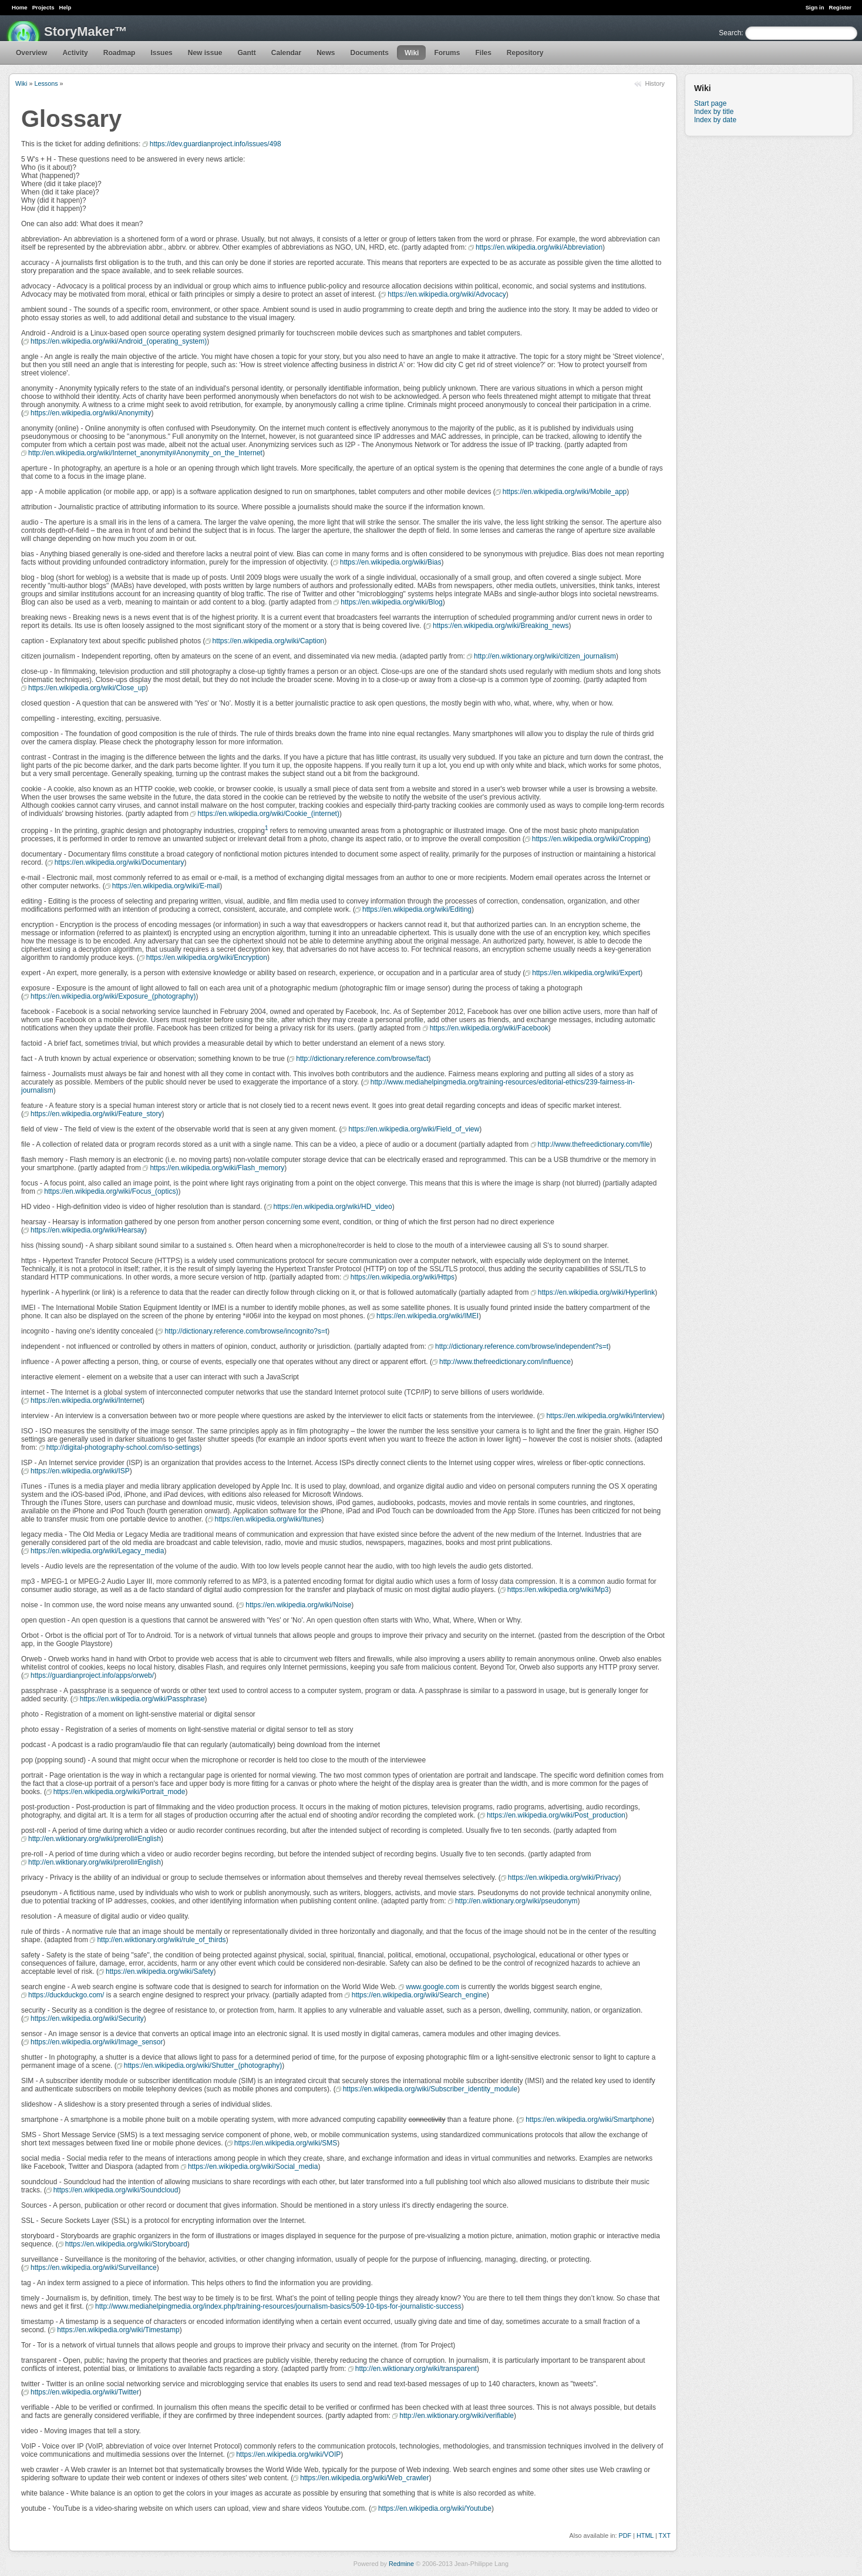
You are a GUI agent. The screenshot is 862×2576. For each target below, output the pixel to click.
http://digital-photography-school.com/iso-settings (123, 1447)
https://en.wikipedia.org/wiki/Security (87, 2018)
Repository (525, 53)
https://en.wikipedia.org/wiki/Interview (604, 1416)
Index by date (715, 120)
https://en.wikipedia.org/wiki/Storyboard (126, 2244)
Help (65, 7)
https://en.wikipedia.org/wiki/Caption (269, 641)
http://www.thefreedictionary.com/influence (505, 1362)
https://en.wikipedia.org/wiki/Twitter (85, 2392)
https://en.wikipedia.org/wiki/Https (402, 1277)
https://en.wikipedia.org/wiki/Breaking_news (500, 626)
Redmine (401, 2563)
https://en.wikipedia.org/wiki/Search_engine (419, 1995)
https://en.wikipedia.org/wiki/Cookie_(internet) (268, 814)
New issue (205, 53)
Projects (43, 7)
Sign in (815, 7)
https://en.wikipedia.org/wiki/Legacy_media (97, 1551)
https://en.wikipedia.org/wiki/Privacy (563, 1877)
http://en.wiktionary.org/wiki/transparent (416, 2369)
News (325, 53)
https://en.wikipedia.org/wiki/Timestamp (118, 2330)
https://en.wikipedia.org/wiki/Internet (86, 1400)
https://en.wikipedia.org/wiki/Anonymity (91, 413)
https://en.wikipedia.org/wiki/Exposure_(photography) (113, 996)
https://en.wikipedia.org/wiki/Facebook (489, 1028)
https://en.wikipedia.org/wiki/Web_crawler (364, 2478)
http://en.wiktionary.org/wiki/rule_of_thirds (161, 1940)
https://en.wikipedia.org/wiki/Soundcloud (116, 2190)
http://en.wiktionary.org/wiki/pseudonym (516, 1901)
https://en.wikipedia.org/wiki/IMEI (427, 1316)
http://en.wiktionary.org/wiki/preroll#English (94, 1839)
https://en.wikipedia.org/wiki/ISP (80, 1471)
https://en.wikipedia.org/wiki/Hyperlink (596, 1292)
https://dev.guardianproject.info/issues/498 (215, 144)
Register (840, 7)
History (655, 83)
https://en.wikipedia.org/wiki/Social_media (253, 2166)
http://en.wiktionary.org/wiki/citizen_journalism (545, 656)
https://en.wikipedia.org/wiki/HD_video (333, 1207)
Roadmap (119, 53)
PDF (625, 2535)
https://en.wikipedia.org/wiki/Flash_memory (217, 1168)
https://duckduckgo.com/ (66, 1995)
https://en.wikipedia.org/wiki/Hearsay (87, 1230)
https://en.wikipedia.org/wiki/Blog (391, 602)
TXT (665, 2535)
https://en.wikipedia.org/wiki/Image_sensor (97, 2042)
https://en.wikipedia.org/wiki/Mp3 (558, 1590)
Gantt (246, 53)
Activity (74, 53)
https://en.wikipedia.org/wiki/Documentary (119, 862)
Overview (31, 53)
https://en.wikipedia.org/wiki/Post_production (556, 1815)
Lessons (46, 83)
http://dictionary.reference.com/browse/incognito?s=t (245, 1331)
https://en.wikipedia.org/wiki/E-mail (166, 886)
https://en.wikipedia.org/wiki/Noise (298, 1605)
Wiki (412, 53)
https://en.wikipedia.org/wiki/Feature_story (96, 1114)
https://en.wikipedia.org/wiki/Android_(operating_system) (119, 341)
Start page (710, 103)
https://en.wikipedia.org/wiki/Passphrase (142, 1699)
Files (483, 53)
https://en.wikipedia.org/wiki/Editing (417, 909)
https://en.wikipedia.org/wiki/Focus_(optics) (111, 1191)
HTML (645, 2535)
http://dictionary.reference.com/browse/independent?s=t (521, 1346)
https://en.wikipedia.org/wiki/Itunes (268, 1519)
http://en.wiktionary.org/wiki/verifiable (456, 2416)
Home (20, 7)
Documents (370, 53)
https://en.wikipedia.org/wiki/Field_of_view (413, 1129)
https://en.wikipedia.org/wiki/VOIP (288, 2454)
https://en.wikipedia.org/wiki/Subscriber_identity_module (430, 2089)
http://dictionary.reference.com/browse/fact (362, 1058)
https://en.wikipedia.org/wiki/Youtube (434, 2508)
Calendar (286, 53)
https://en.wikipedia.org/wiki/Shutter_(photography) (203, 2065)
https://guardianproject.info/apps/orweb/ (92, 1675)
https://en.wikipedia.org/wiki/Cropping (590, 839)
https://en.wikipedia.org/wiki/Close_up (87, 688)
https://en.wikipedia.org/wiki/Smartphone (589, 2119)
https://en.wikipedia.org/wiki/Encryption (206, 957)
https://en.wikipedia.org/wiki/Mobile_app (565, 492)
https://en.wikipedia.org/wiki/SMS (285, 2143)
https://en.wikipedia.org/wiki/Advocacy (447, 294)
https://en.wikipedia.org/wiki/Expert (586, 973)
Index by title (713, 112)
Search (730, 33)
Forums (447, 53)
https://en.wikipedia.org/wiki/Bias (391, 562)
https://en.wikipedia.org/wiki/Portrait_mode (119, 1792)
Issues (161, 53)
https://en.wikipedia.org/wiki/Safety (159, 1971)
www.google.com (432, 1987)
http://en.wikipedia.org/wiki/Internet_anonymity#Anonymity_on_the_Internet (145, 453)
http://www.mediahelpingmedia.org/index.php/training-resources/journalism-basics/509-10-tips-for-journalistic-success (278, 2306)
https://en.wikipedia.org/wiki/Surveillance (94, 2267)
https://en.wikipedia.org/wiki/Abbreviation (539, 247)
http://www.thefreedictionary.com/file (594, 1144)
